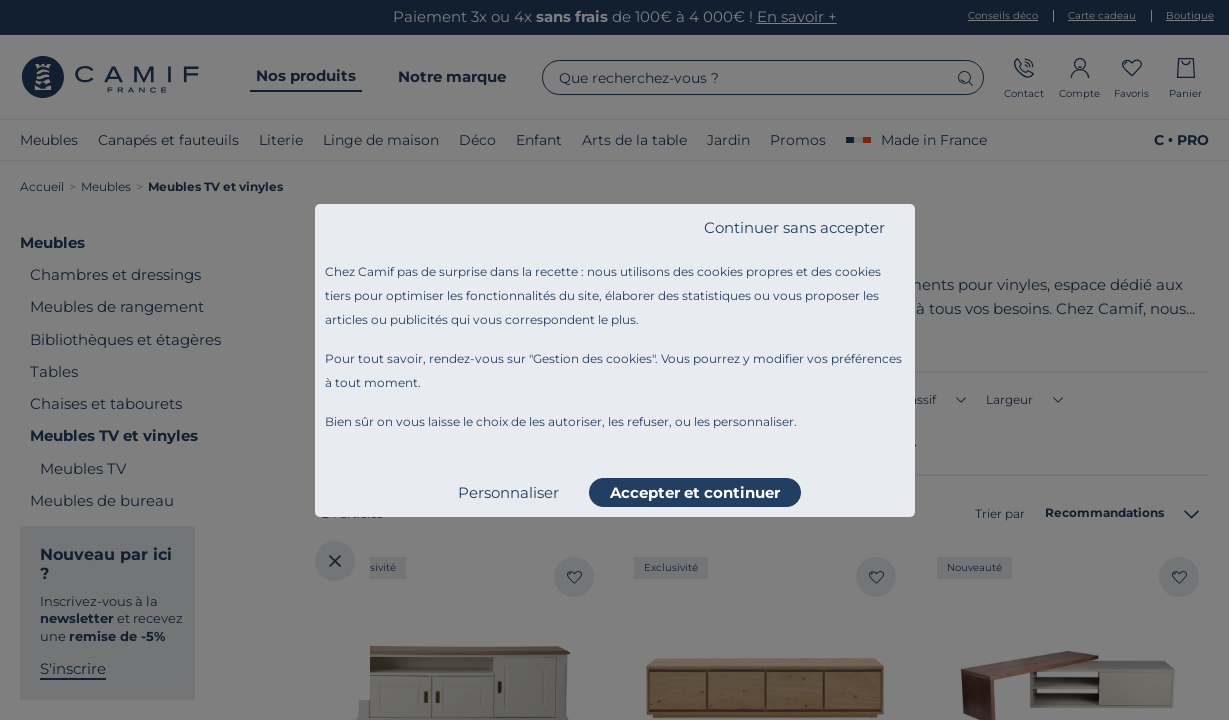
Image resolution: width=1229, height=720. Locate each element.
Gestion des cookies (592, 358)
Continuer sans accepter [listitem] (794, 227)
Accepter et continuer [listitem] (695, 492)
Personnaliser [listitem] (508, 492)
